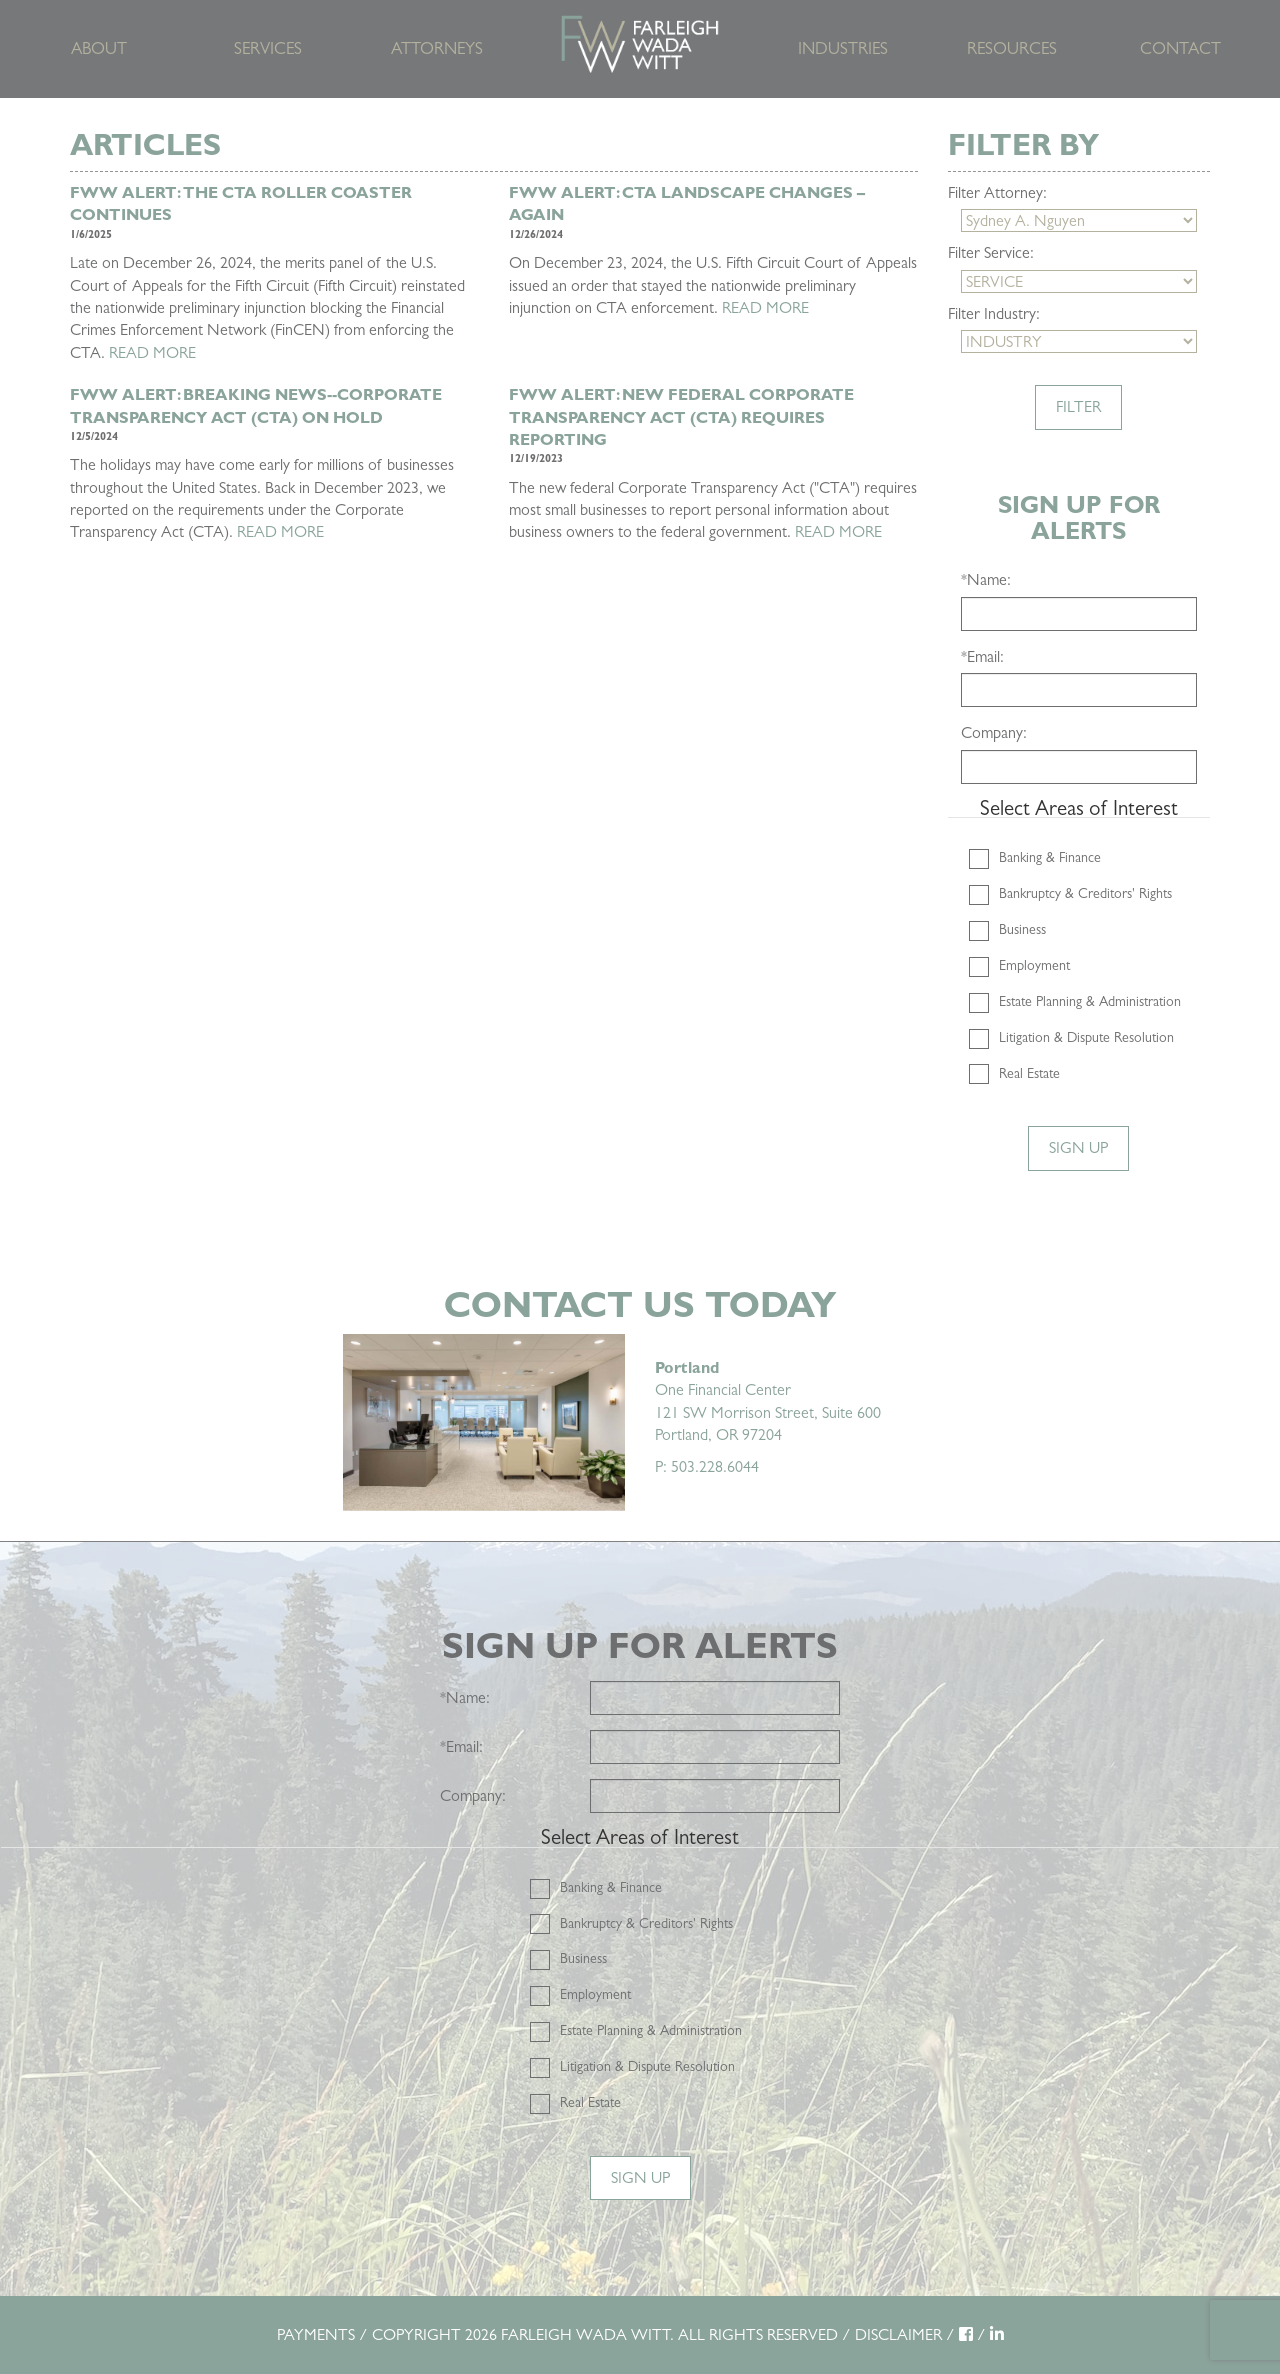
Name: (986, 579)
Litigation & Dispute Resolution (1086, 1037)
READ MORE (152, 352)
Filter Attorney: (997, 192)
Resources (1012, 48)
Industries (843, 48)
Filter (1078, 406)
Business (1022, 929)
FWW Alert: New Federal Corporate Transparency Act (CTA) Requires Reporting (681, 417)
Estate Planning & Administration (1090, 1001)
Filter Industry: (994, 313)
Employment (1034, 965)
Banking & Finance (1050, 857)
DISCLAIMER (898, 2334)
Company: (994, 732)
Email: (982, 656)
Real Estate (1029, 1073)
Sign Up (1078, 1147)
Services (268, 48)
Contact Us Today (640, 1304)
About (99, 48)
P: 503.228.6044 (707, 1466)
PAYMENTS (316, 2334)
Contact (1180, 48)
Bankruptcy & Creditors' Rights (1085, 893)
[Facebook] (966, 2334)
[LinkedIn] (997, 2334)
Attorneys (437, 48)
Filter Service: (991, 252)
